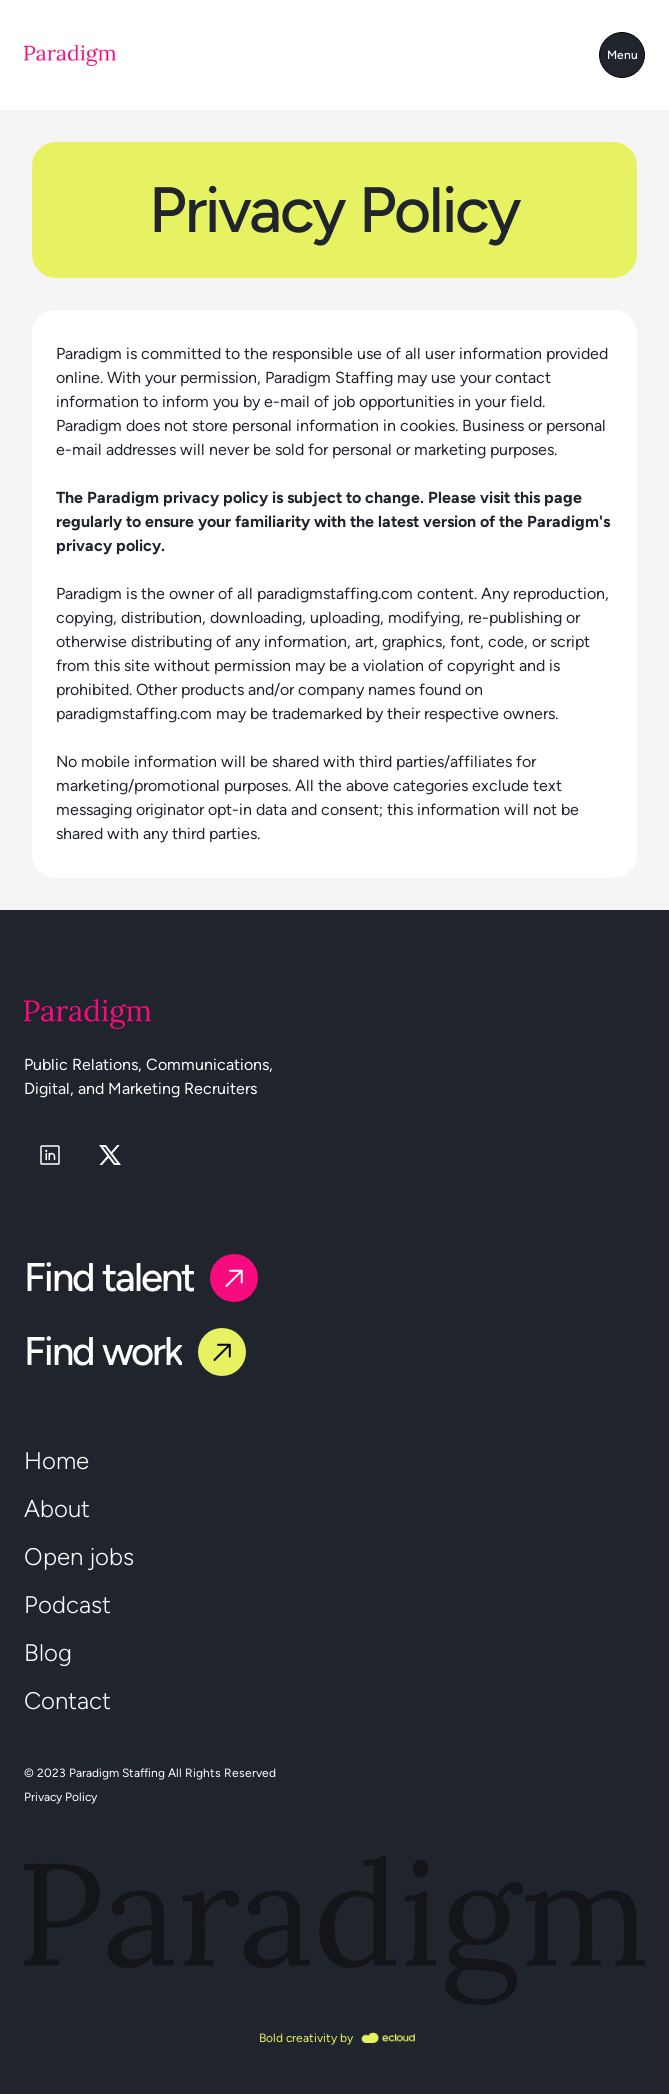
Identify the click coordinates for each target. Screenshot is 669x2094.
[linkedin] (50, 1155)
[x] (110, 1155)
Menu (622, 55)
